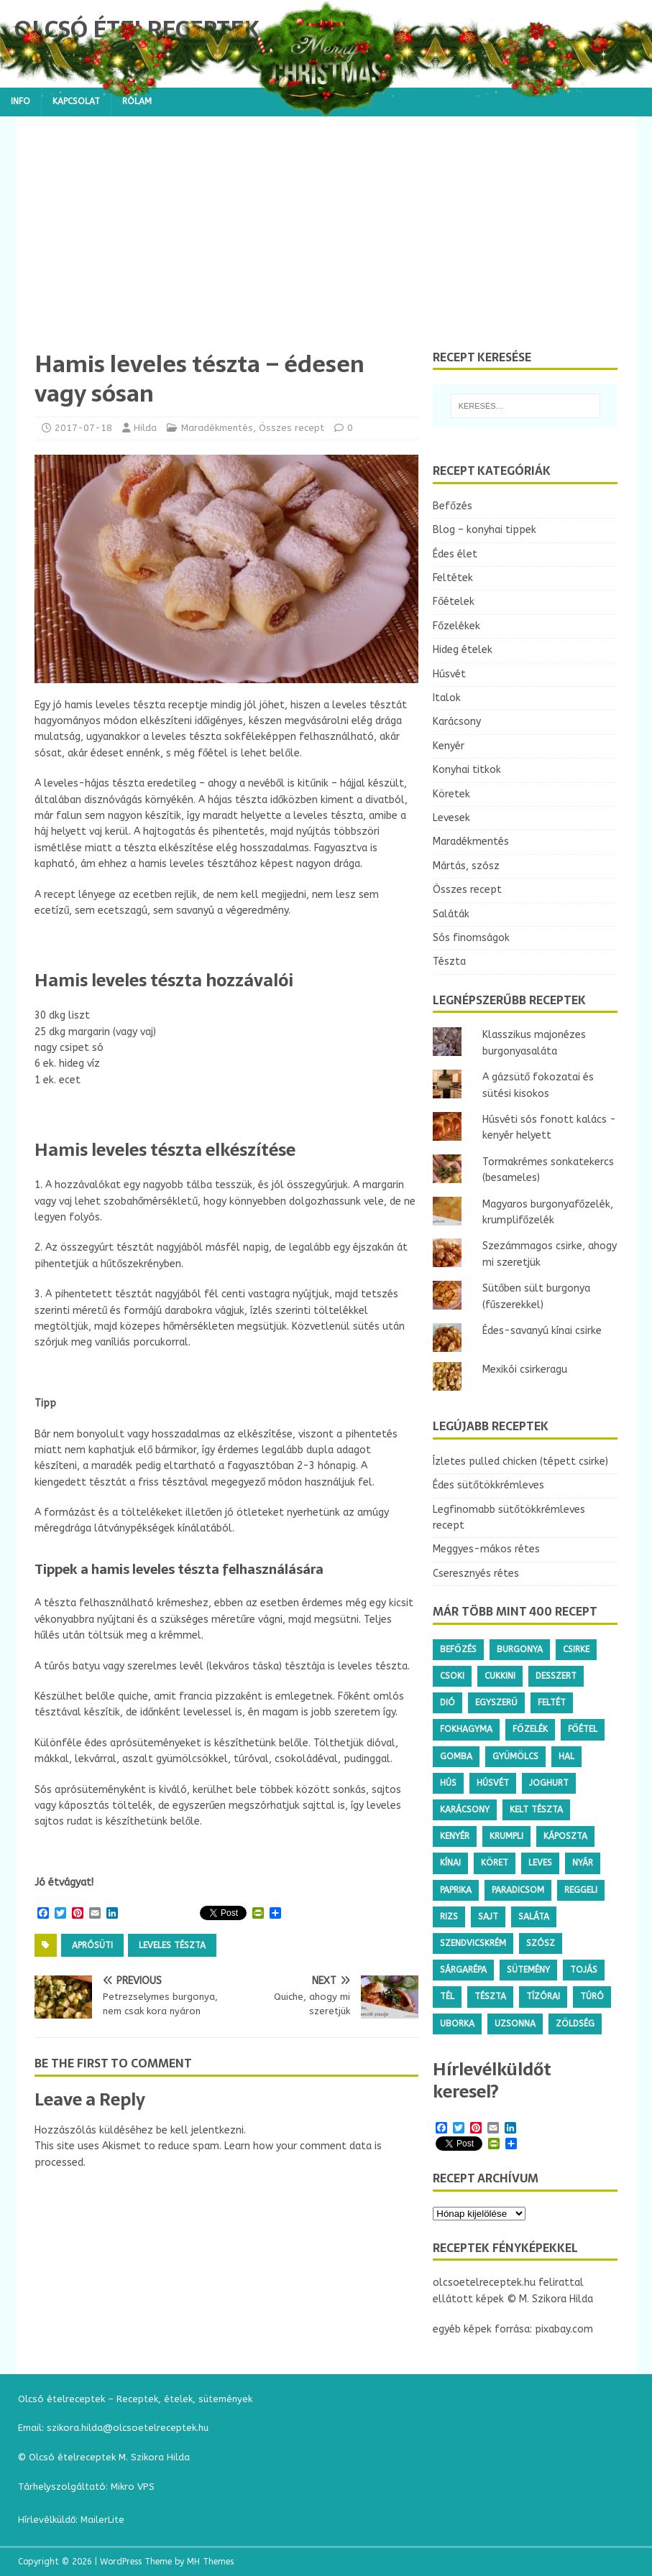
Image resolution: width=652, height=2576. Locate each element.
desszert (556, 1676)
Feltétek (453, 578)
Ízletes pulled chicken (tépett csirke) (520, 1461)
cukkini (500, 1676)
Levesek (451, 818)
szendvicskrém (473, 1943)
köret (494, 1863)
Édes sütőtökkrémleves (488, 1485)
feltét (552, 1702)
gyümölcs (515, 1756)
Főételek (453, 602)
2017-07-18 (83, 427)
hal (566, 1756)
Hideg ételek (462, 650)
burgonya (520, 1649)
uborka (457, 2024)
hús (448, 1783)
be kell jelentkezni (200, 2130)
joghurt (549, 1783)
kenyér (454, 1836)
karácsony (465, 1809)
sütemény (528, 1970)
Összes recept (291, 427)
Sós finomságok (471, 938)
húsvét (493, 1783)
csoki (452, 1676)
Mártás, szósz (466, 866)
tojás (583, 1970)
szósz (540, 1943)
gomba (456, 1756)
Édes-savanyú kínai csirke (542, 1331)
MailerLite (102, 2519)
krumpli (506, 1836)
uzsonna (515, 2024)
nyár (582, 1863)
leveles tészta (172, 1945)
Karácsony (457, 721)
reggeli (580, 1890)
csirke (576, 1649)
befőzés (458, 1649)
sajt (488, 1917)
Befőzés (452, 506)
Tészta (449, 961)
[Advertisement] (326, 242)
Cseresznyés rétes (476, 1573)
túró (592, 1996)
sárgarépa (463, 1970)
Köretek (451, 794)
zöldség (575, 2024)
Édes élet (455, 554)
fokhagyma (466, 1729)
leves (540, 1863)
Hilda (145, 427)
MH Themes (210, 2562)
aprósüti (92, 1945)
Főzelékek (456, 626)
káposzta (565, 1836)
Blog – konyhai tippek (484, 530)
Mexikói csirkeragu (524, 1369)
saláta (533, 1917)
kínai (450, 1863)
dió (447, 1702)
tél (447, 1996)
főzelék (530, 1729)
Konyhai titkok (467, 770)
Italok (447, 698)
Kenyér (448, 746)
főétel (582, 1729)
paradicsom (518, 1890)
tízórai (543, 1996)
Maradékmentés (217, 427)
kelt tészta (536, 1809)
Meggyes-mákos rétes (486, 1549)
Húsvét (449, 674)
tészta (490, 1996)
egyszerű (496, 1702)
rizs (449, 1917)
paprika (456, 1890)
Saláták (451, 914)
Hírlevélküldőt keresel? (492, 2080)
